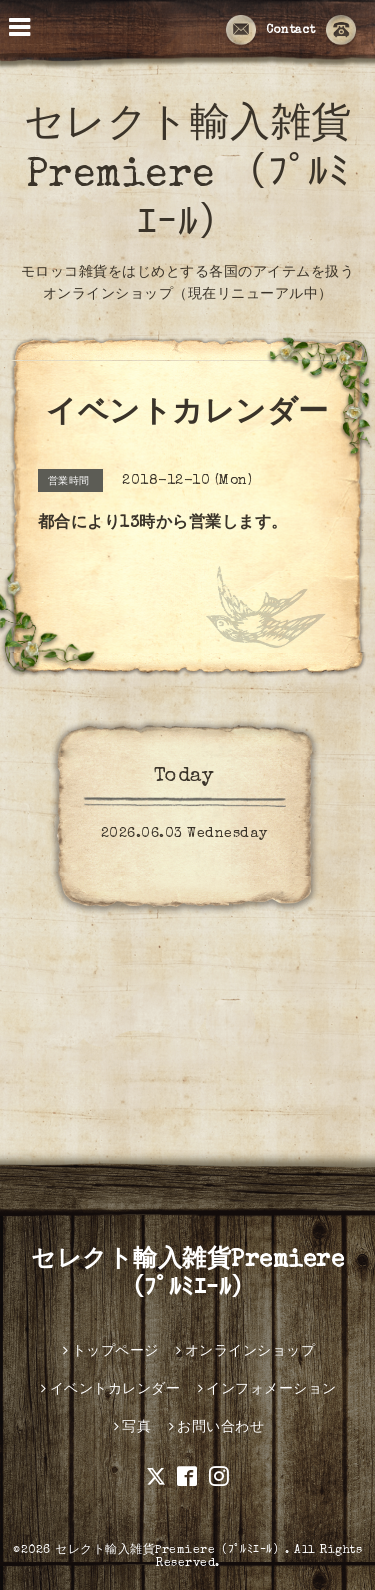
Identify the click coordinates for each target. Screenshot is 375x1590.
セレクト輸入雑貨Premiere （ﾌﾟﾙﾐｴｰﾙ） (188, 177)
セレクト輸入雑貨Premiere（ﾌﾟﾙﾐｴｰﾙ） (170, 1551)
